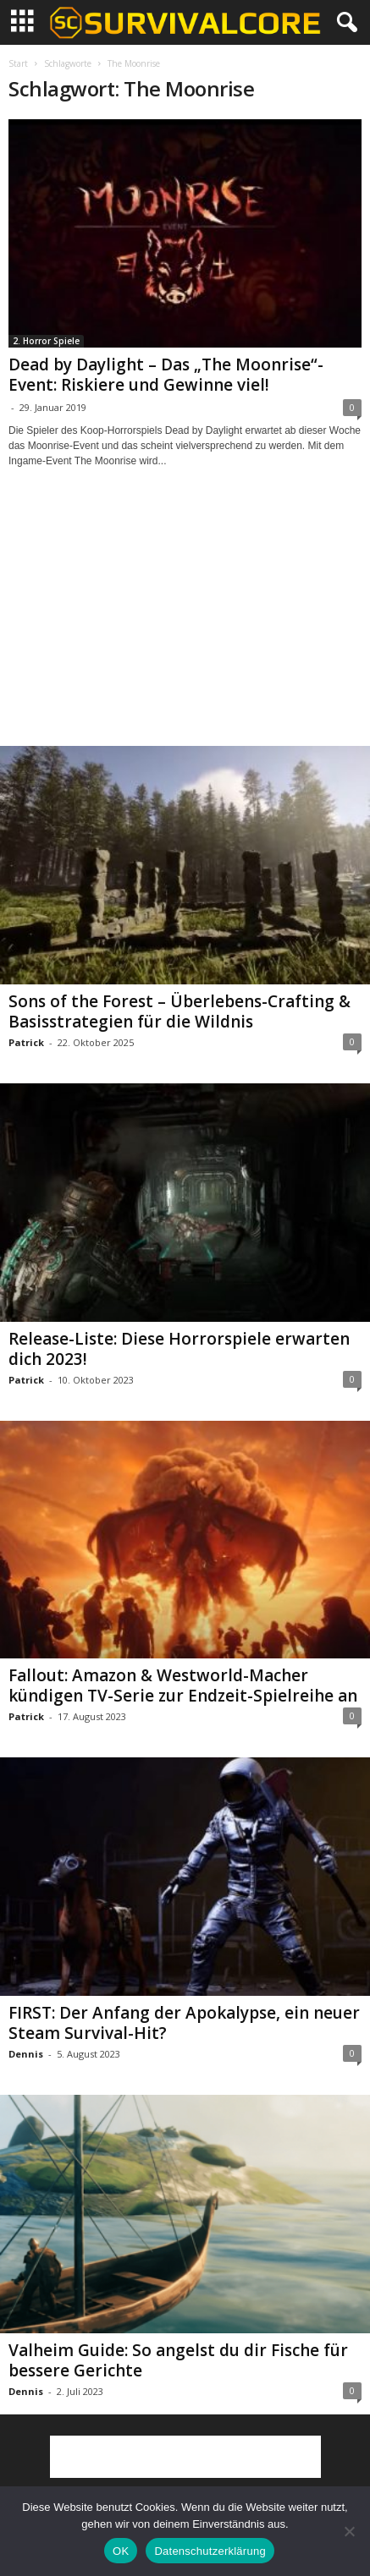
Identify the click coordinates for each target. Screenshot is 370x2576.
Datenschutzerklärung (209, 2551)
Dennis (25, 2053)
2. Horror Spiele (46, 341)
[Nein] (348, 2531)
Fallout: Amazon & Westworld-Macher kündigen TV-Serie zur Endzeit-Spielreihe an (182, 1685)
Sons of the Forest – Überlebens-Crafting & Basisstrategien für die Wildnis (179, 1011)
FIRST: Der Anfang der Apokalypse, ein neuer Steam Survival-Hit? (184, 2023)
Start (18, 63)
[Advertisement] (185, 622)
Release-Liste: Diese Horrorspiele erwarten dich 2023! (179, 1349)
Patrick (26, 1042)
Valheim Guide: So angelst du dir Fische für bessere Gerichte (178, 2360)
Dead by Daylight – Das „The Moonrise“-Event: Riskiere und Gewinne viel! (165, 375)
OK (121, 2551)
